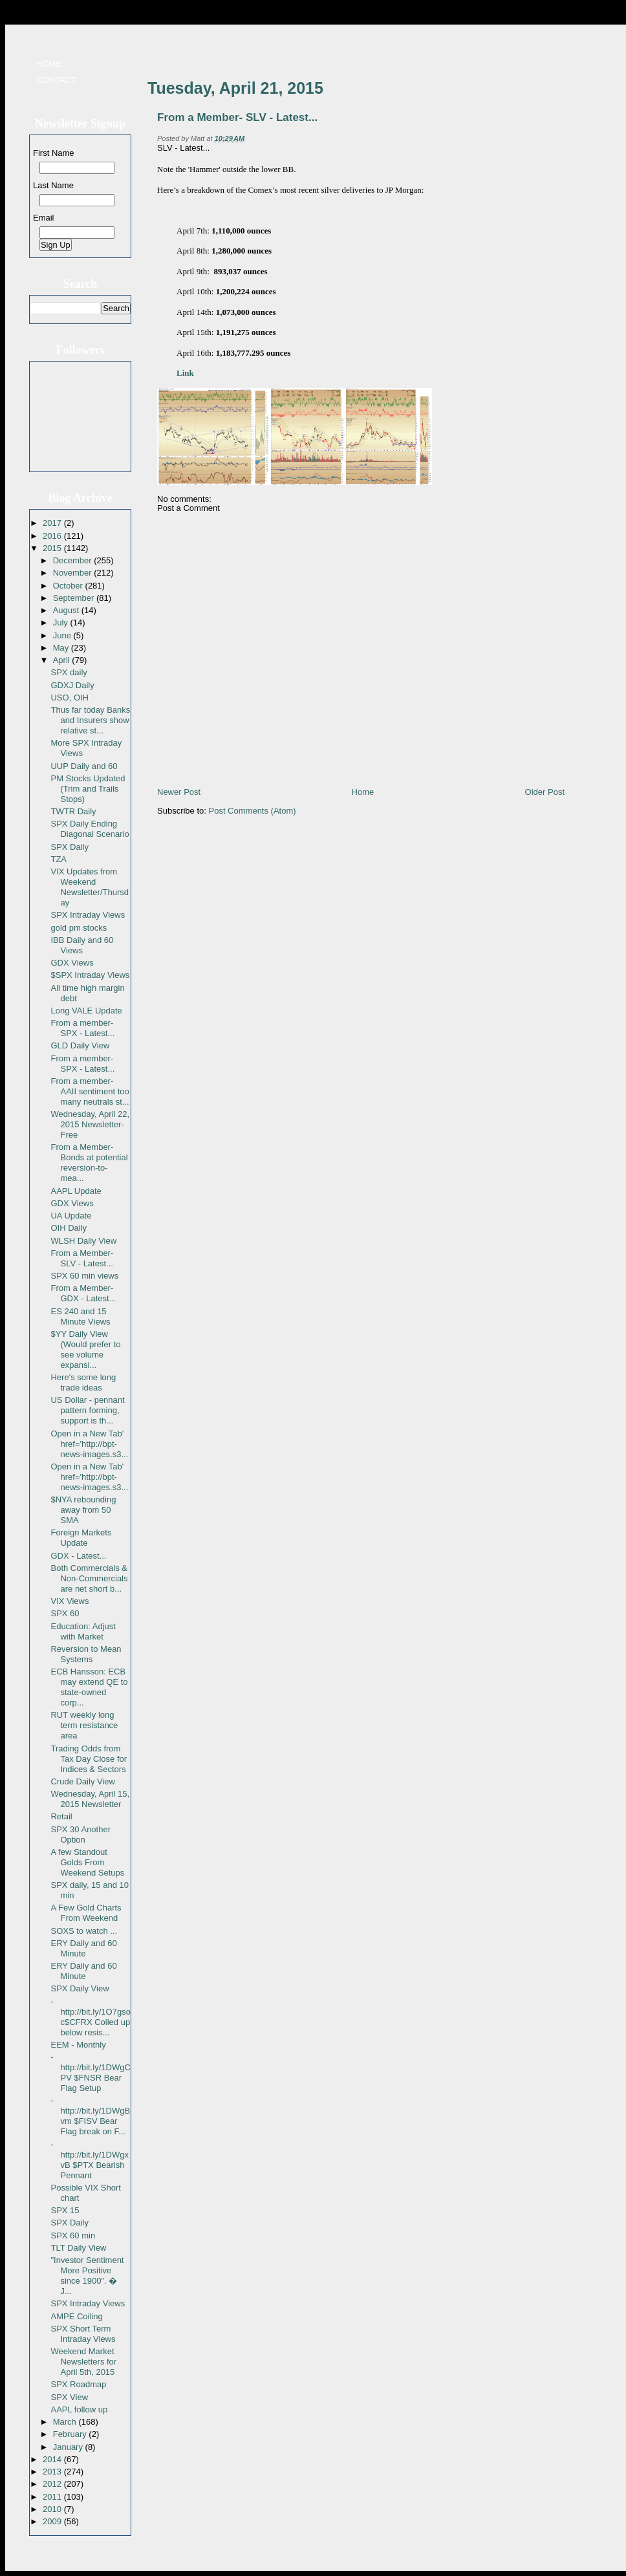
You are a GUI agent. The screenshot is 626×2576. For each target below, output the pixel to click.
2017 (53, 523)
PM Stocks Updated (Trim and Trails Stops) (87, 789)
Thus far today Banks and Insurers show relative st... (90, 720)
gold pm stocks (78, 928)
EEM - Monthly (77, 2045)
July (61, 622)
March (66, 2422)
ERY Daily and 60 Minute (83, 1948)
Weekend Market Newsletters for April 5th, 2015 (83, 2361)
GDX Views (71, 963)
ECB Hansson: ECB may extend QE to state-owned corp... (88, 1687)
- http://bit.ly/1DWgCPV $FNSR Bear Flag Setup (90, 2072)
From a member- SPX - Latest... (82, 1028)
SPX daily (68, 672)
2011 (53, 2497)
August (67, 610)
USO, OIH (69, 697)
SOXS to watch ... (83, 1931)
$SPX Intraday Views (89, 975)
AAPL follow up (78, 2409)
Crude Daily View (82, 1781)
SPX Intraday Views (87, 915)
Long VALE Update (86, 1010)
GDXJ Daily (72, 685)
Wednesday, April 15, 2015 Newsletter (89, 1799)
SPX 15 (64, 2210)
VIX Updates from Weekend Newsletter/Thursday (89, 887)
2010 (53, 2509)
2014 (53, 2459)
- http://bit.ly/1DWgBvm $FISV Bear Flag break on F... (90, 2115)
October (69, 585)
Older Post (545, 792)
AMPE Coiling (76, 2316)
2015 (53, 548)
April (62, 660)
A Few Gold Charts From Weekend (85, 1913)
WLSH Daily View (83, 1241)
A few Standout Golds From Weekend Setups (87, 1862)
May (62, 648)
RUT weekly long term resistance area (84, 1725)
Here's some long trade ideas (83, 1382)
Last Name (53, 185)
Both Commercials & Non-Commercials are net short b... (88, 1578)
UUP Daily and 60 (83, 766)
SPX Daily (69, 847)
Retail (61, 1816)
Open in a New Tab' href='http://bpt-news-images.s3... (89, 1444)
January (69, 2447)
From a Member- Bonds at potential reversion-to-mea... (88, 1162)
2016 (53, 536)
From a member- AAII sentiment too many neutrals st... (89, 1091)
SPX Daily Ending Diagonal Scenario (89, 829)
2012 (53, 2484)
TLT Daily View (78, 2248)
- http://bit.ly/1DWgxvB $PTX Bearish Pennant (89, 2159)
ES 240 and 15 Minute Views (80, 1316)
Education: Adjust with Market (82, 1631)
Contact (56, 80)
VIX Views (69, 1601)
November (73, 573)
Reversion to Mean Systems (85, 1654)
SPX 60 (64, 1613)
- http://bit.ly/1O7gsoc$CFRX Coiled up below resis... (90, 2017)
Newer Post (178, 792)
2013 (53, 2471)
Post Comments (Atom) (252, 811)
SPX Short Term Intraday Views (82, 2334)
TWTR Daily (73, 811)
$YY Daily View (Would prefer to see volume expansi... (85, 1349)
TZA (58, 859)
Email (43, 217)
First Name (53, 153)
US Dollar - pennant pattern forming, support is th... (87, 1410)
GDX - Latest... (78, 1556)
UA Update (70, 1215)
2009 (53, 2521)
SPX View (69, 2397)
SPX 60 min (72, 2235)
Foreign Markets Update (80, 1538)
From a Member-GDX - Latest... (83, 1293)
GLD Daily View (79, 1045)
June (63, 635)
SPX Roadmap (78, 2384)
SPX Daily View (79, 1988)
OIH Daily (68, 1228)
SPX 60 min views (84, 1276)
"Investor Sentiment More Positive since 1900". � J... (87, 2275)
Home (48, 64)
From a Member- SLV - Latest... (81, 1258)
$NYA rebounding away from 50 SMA (83, 1510)
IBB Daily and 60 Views (81, 945)
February (71, 2434)
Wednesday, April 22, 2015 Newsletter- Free (89, 1124)
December (73, 560)
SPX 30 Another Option (80, 1834)
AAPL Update (75, 1191)
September (74, 598)
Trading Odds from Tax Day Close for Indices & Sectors (88, 1759)
